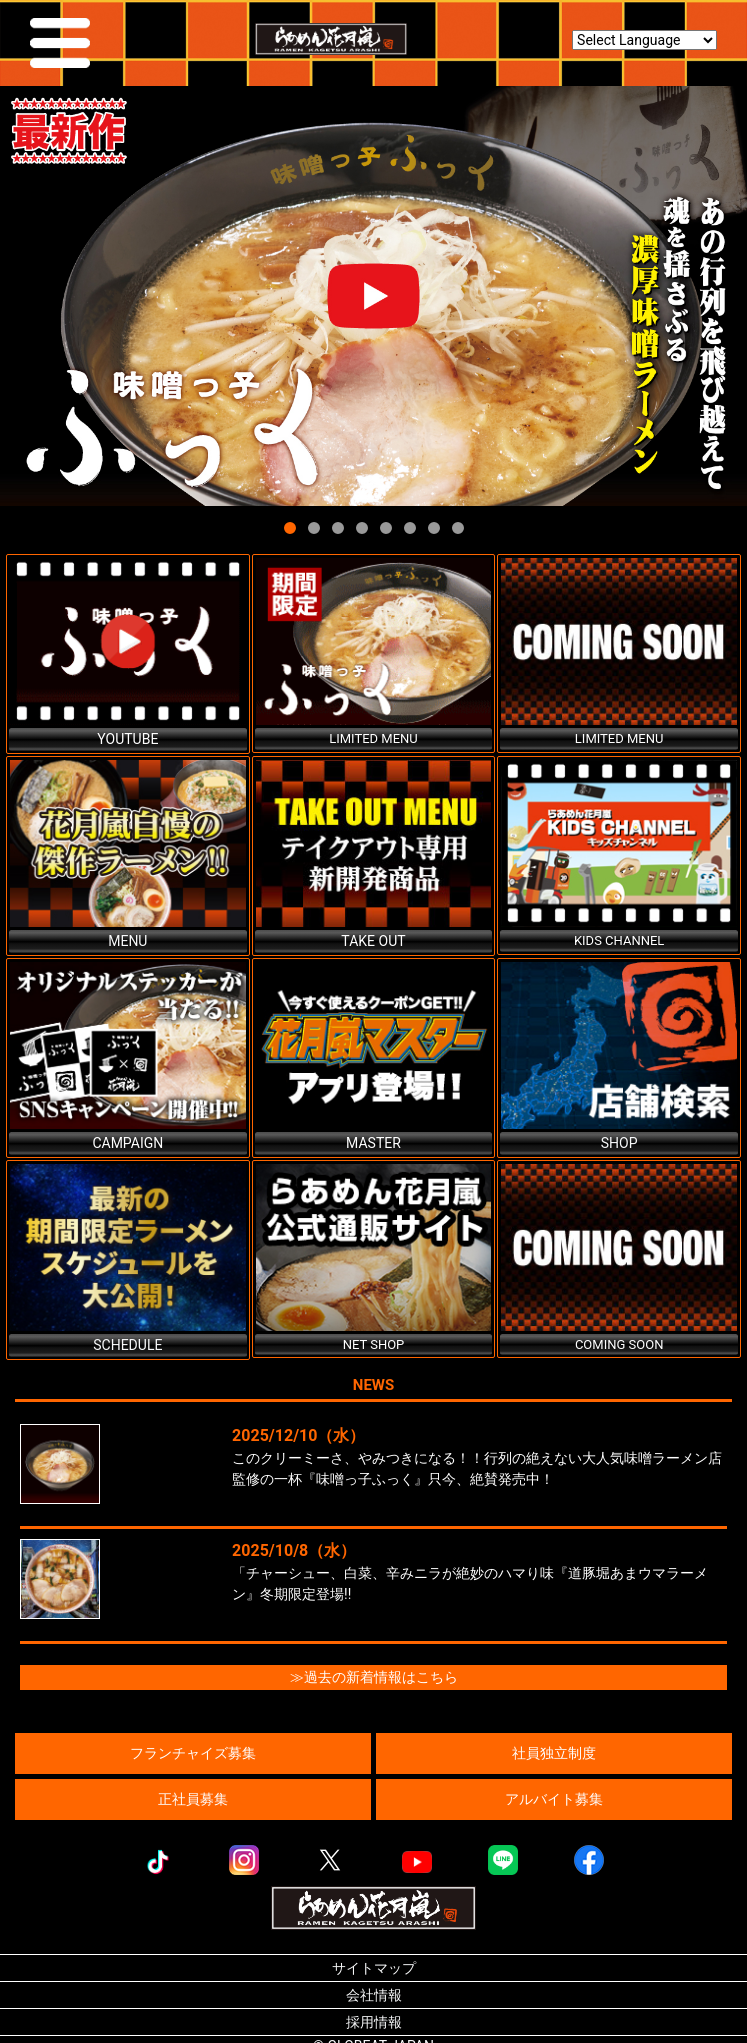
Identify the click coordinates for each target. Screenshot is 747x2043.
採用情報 (374, 2022)
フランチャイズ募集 (193, 1753)
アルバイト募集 (554, 1799)
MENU (127, 941)
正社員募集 (193, 1799)
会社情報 (374, 1995)
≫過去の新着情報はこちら (374, 1677)
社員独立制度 (554, 1753)
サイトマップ (374, 1968)
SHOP (619, 1143)
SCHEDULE (127, 1345)
